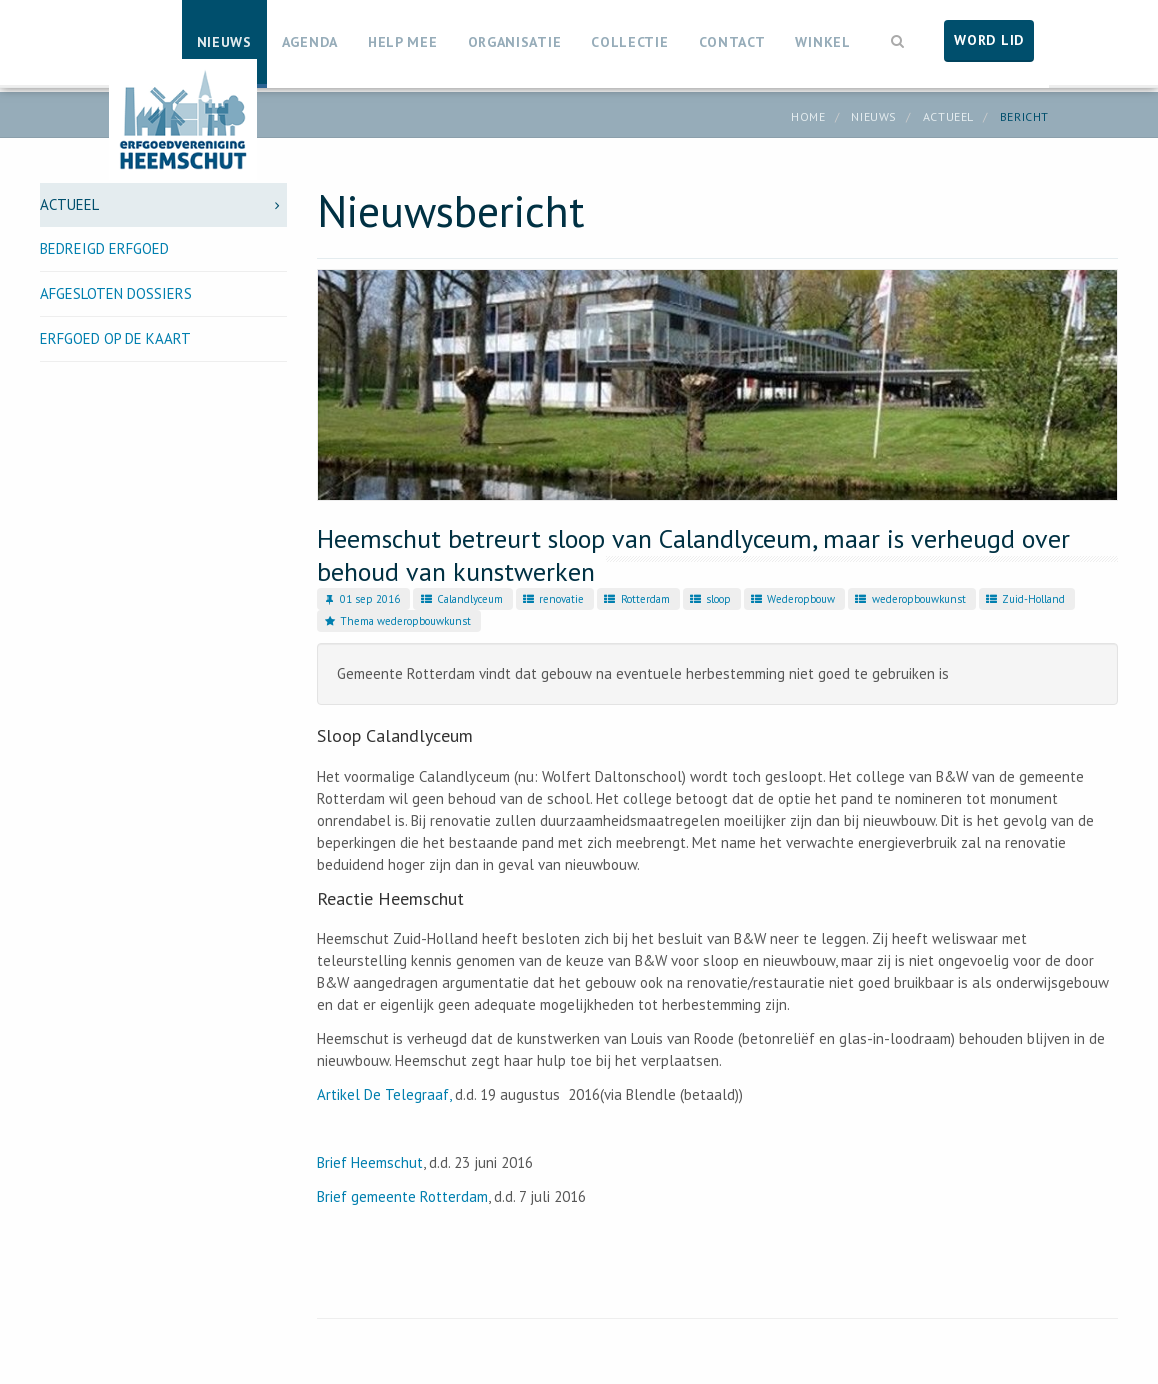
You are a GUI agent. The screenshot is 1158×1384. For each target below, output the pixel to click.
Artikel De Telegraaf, (384, 1094)
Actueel (948, 116)
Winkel (822, 42)
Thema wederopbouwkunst (396, 621)
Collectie (629, 42)
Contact (732, 42)
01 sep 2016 (361, 599)
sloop (709, 599)
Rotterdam (635, 599)
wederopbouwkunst (909, 599)
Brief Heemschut (370, 1162)
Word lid (989, 40)
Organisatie (515, 42)
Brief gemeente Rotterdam (402, 1196)
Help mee (403, 42)
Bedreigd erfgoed (104, 248)
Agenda (310, 42)
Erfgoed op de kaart (115, 338)
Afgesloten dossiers (116, 293)
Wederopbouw (792, 599)
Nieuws (224, 42)
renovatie (552, 599)
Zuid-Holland (1024, 599)
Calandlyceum (460, 599)
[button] (898, 39)
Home (808, 116)
